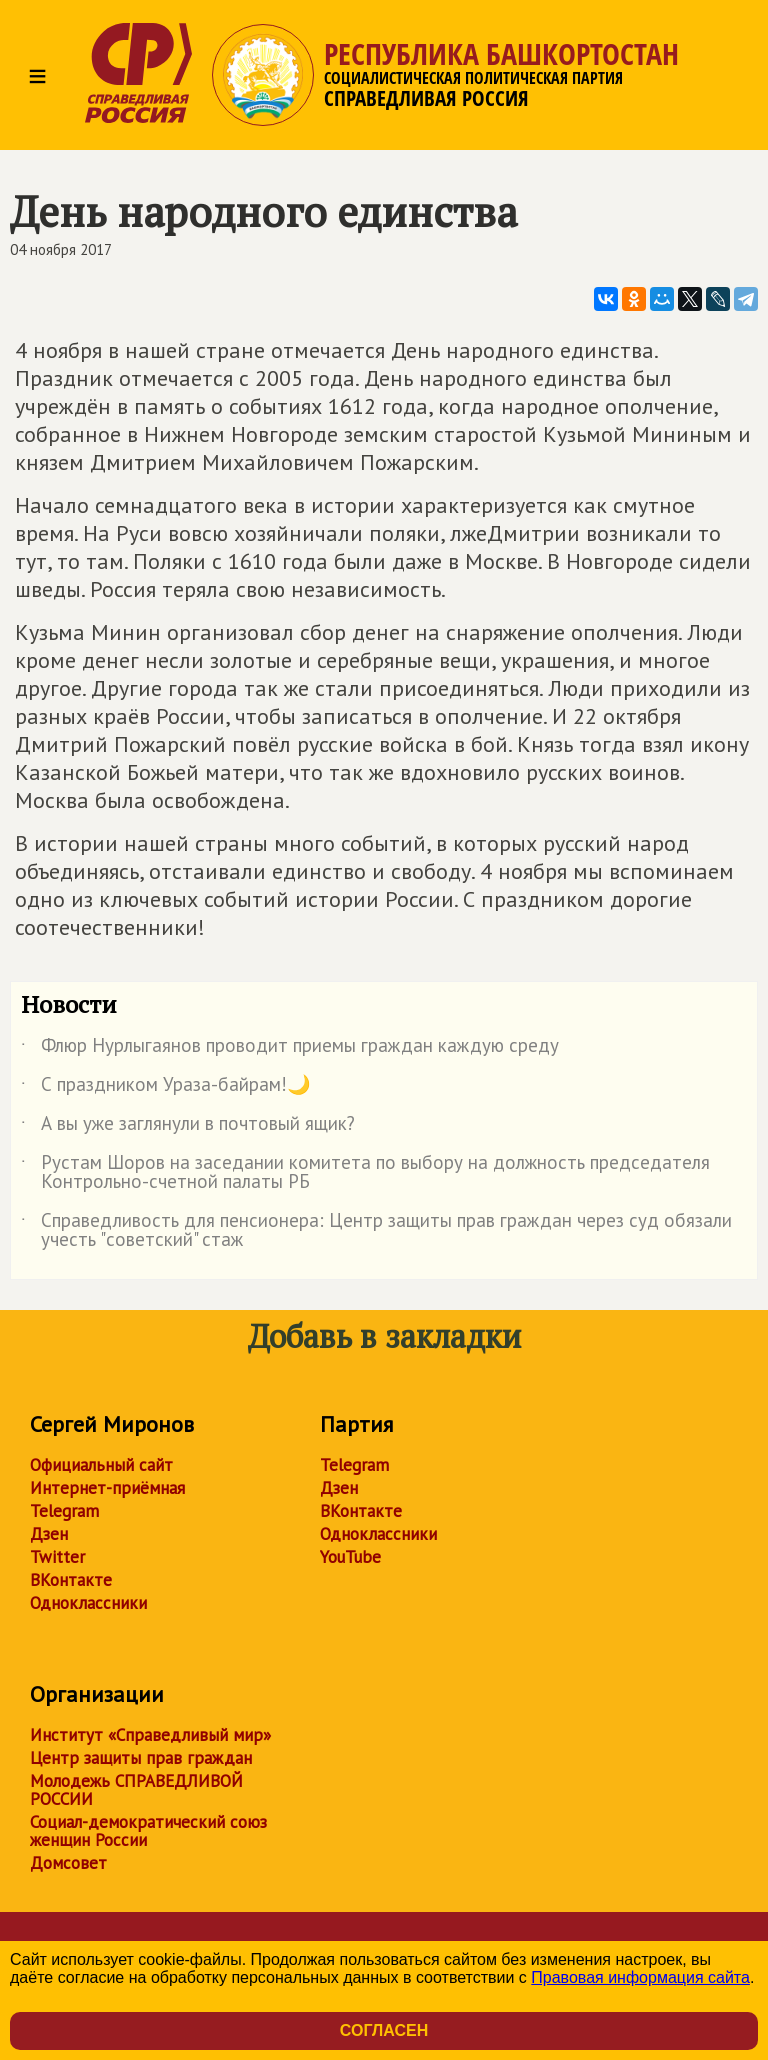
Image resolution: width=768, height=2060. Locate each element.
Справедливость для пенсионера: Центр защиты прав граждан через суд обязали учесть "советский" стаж (376, 1231)
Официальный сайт (101, 1465)
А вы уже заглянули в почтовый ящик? (188, 1127)
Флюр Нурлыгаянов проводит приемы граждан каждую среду (290, 1049)
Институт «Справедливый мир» (150, 1735)
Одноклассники (88, 1603)
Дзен (49, 1534)
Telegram (64, 1511)
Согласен (384, 2030)
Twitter (57, 1557)
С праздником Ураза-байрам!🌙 (166, 1088)
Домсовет (68, 1863)
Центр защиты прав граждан (141, 1758)
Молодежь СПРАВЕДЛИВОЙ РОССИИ (136, 1790)
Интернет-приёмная (107, 1488)
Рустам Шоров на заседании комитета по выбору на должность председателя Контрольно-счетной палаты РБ (365, 1173)
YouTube (350, 1557)
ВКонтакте (71, 1580)
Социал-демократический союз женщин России (148, 1831)
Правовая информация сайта (640, 1977)
